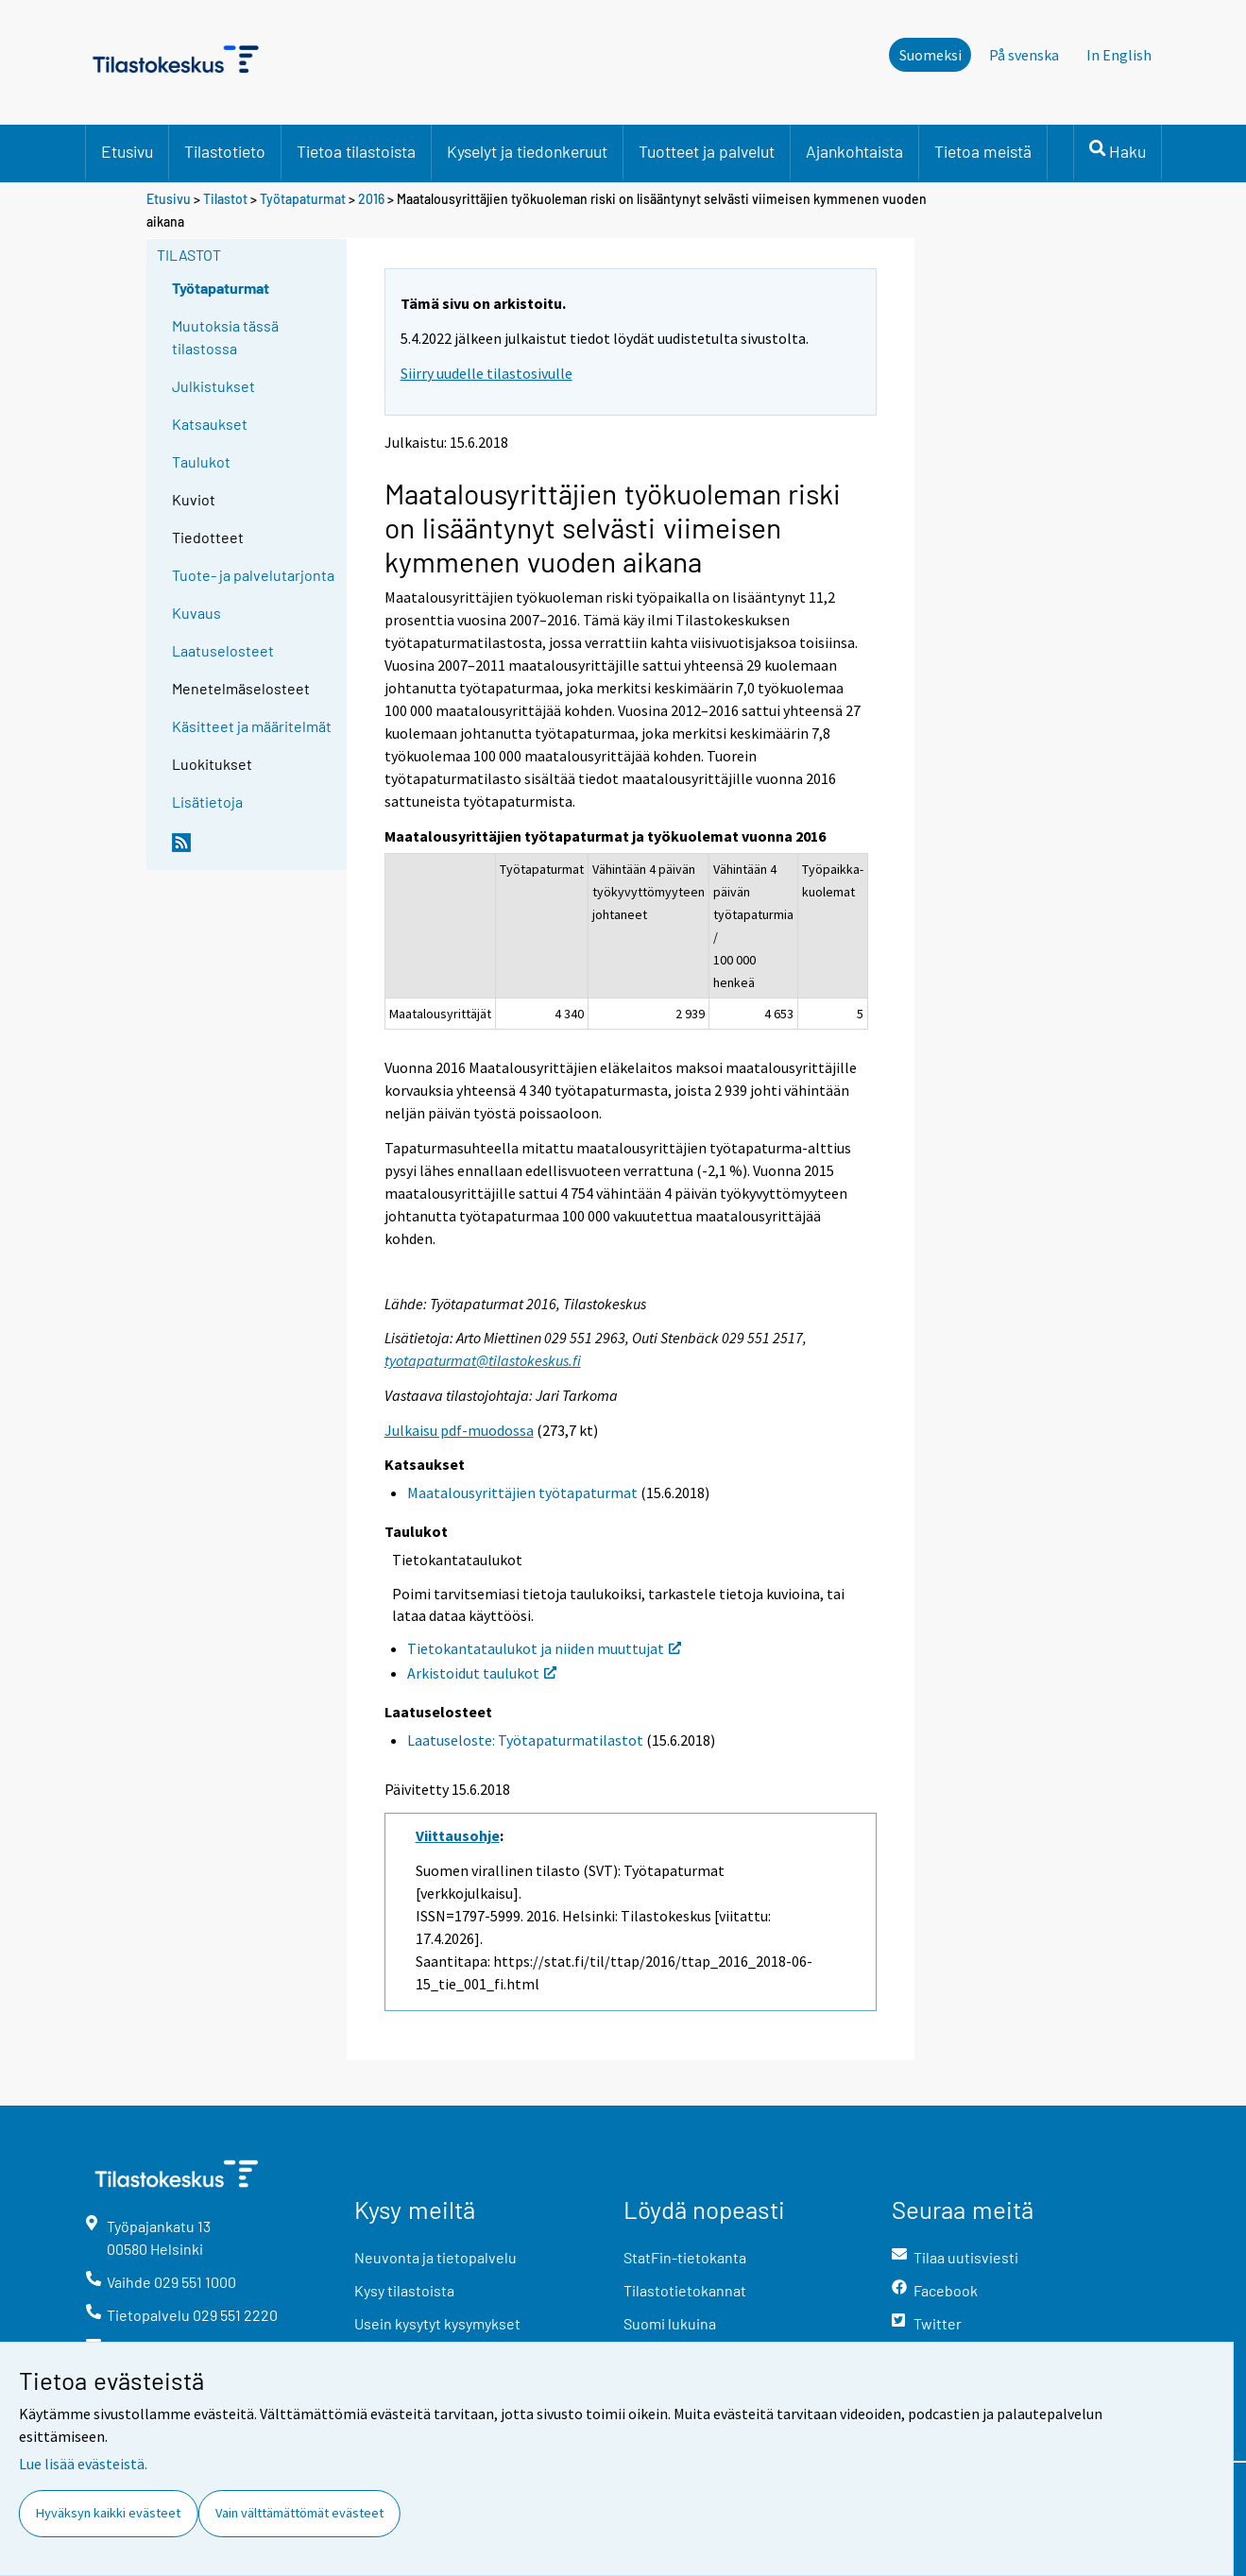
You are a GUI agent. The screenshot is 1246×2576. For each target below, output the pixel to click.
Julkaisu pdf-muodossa (459, 1430)
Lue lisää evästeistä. (83, 2463)
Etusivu (127, 151)
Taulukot (201, 461)
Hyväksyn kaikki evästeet (108, 2512)
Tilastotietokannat (684, 2290)
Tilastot (225, 199)
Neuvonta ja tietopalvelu (435, 2257)
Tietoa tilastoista (356, 151)
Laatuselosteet (223, 650)
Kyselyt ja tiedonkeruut (527, 151)
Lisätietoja (207, 801)
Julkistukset (213, 386)
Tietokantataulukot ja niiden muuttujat (544, 1648)
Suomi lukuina (669, 2323)
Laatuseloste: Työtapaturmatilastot (525, 1740)
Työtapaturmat (303, 199)
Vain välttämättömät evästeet (299, 2512)
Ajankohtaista (854, 151)
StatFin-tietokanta (684, 2257)
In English (1119, 54)
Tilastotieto (224, 151)
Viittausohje (458, 1835)
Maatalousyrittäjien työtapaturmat (522, 1492)
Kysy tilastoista (404, 2290)
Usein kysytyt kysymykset (437, 2323)
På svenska (1024, 54)
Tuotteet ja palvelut (707, 151)
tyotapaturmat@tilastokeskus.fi (482, 1360)
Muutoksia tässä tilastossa (225, 336)
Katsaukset (209, 424)
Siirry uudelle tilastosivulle (486, 373)
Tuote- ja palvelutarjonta (253, 575)
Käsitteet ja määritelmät (252, 726)
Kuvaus (196, 613)
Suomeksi (930, 54)
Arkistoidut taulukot (481, 1672)
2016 (371, 199)
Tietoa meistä (983, 151)
